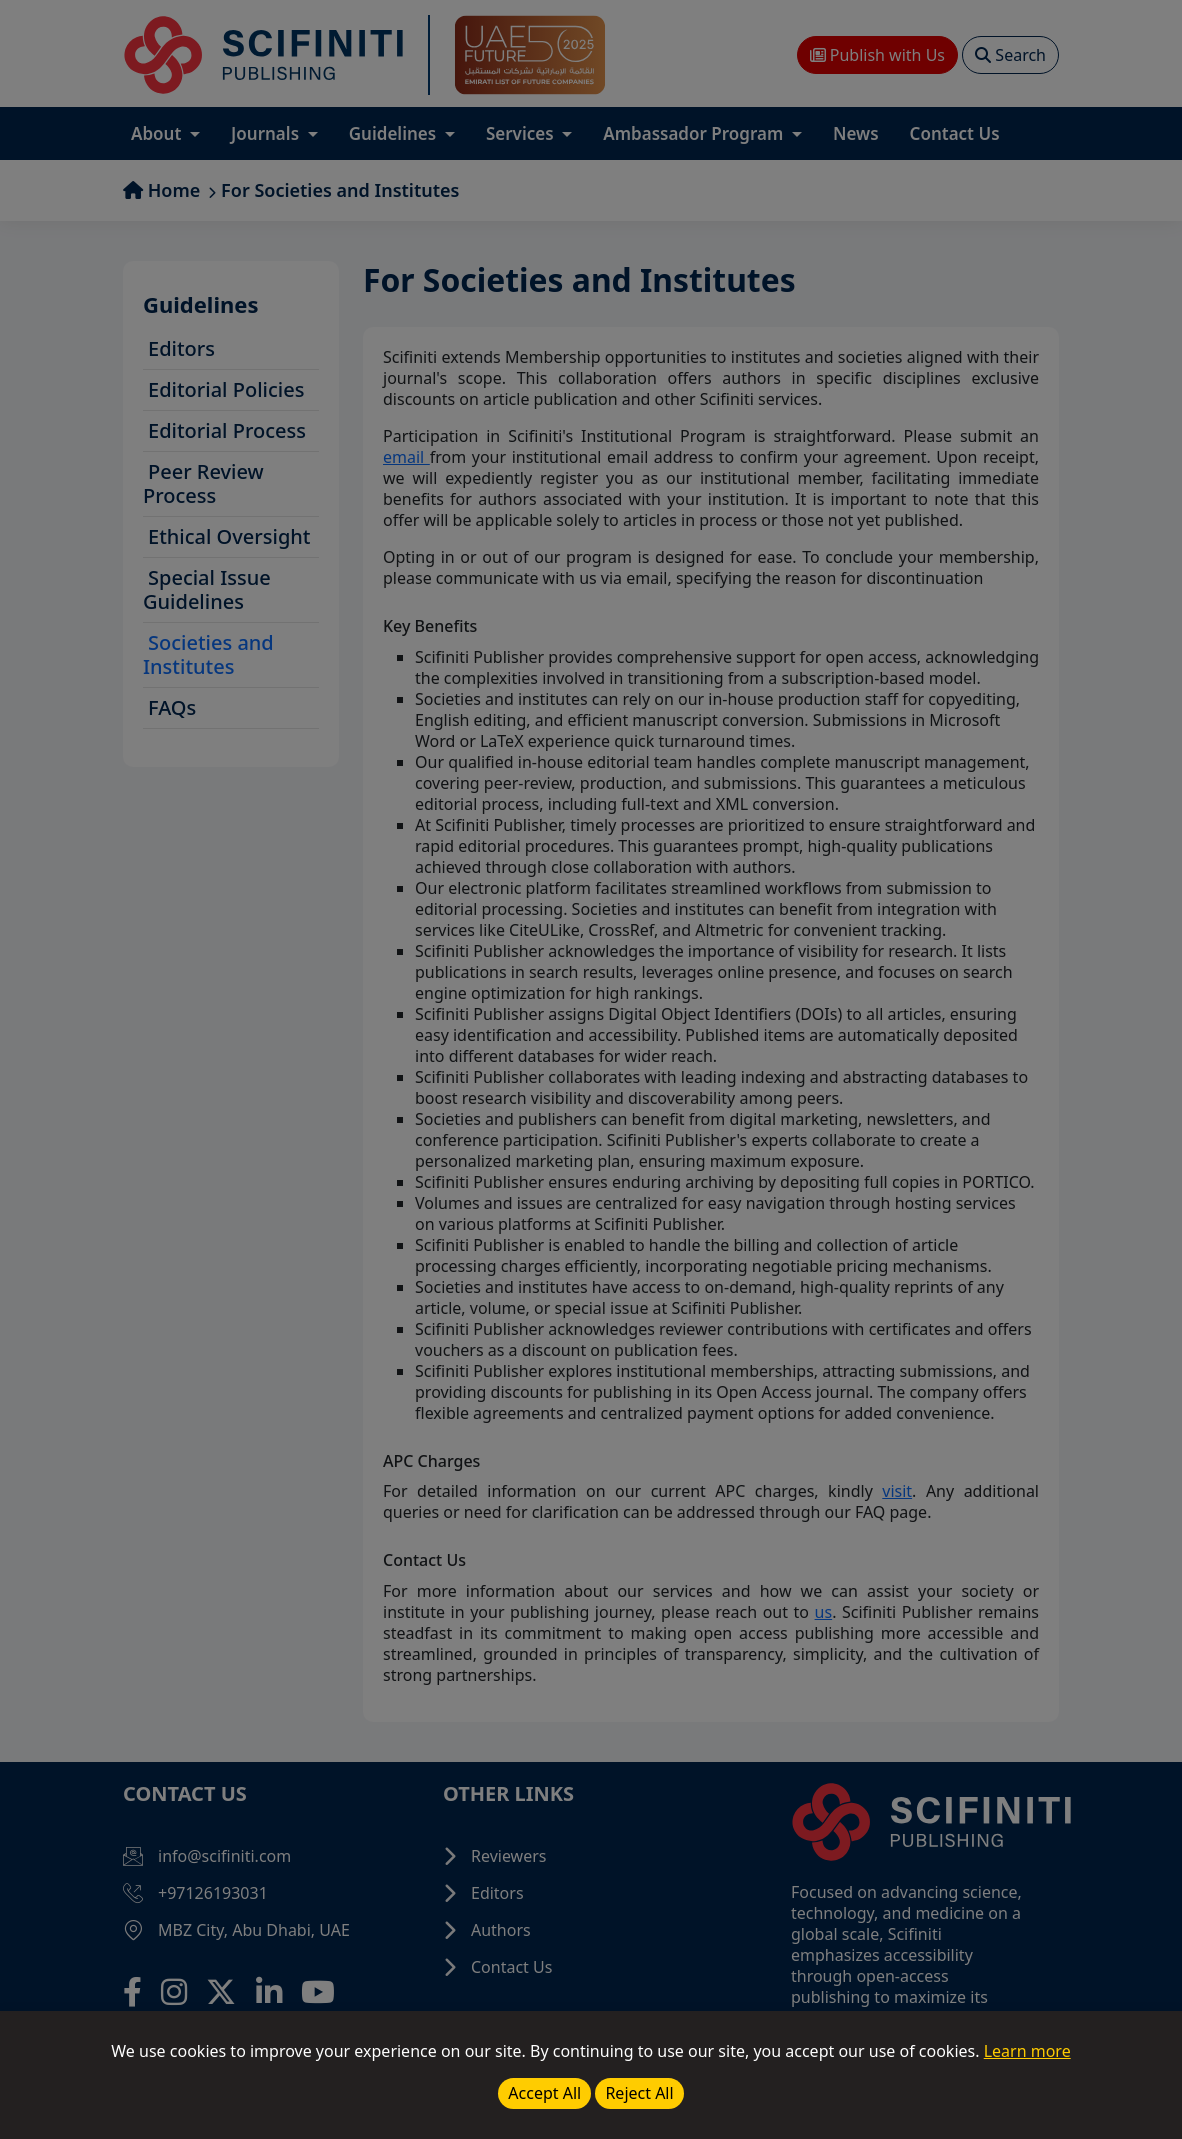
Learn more (1027, 2051)
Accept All (544, 2093)
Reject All (639, 2093)
